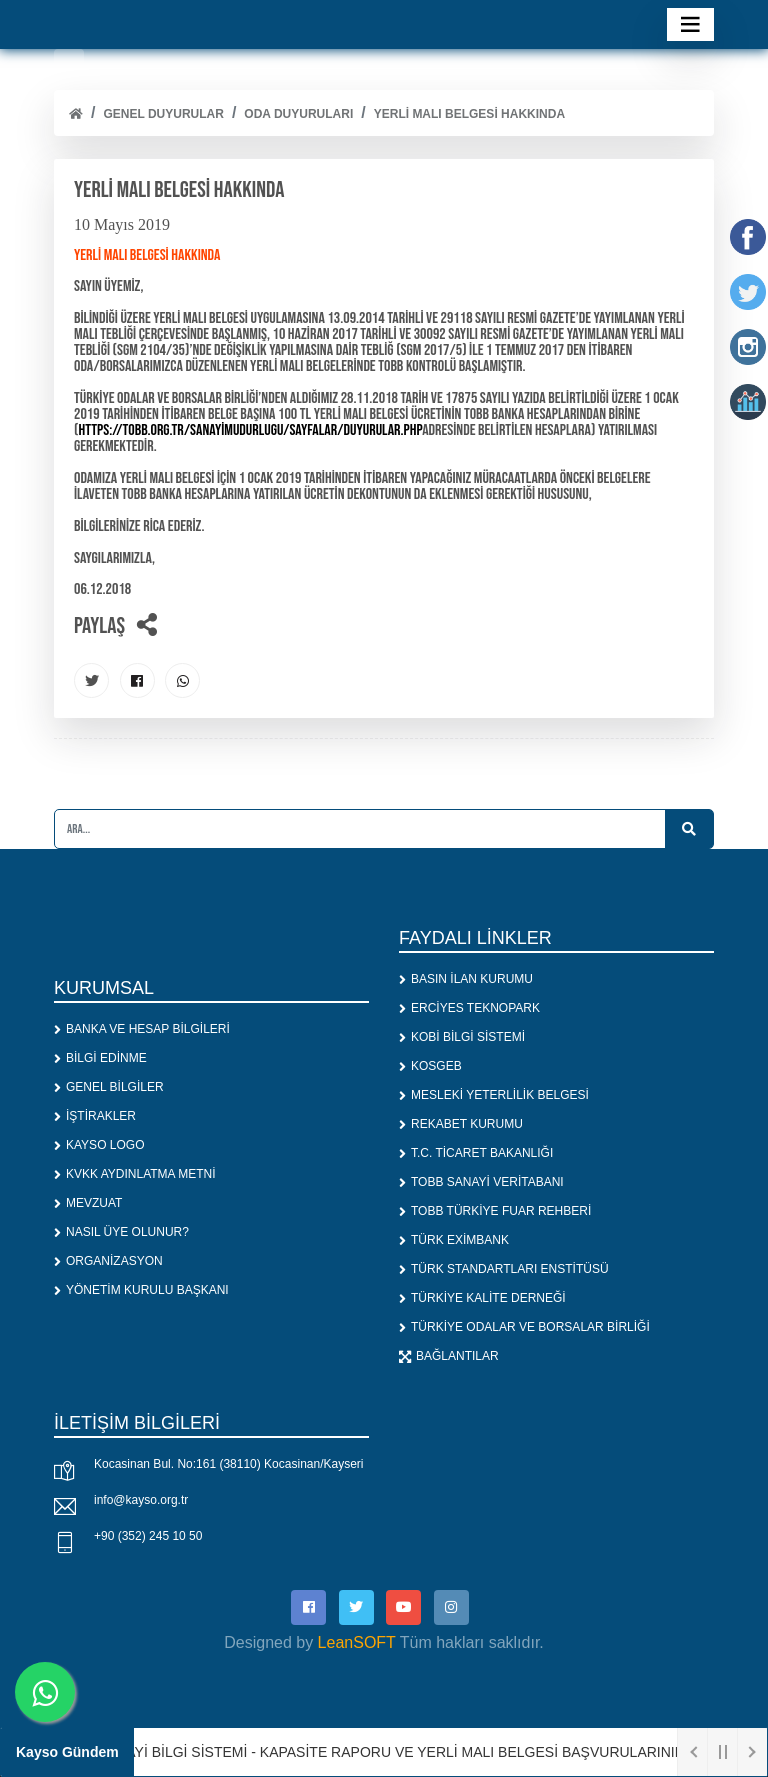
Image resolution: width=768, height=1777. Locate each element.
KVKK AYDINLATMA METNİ (135, 1174)
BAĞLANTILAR (449, 1356)
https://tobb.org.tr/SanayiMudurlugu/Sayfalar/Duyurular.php (250, 430)
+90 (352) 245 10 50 (148, 1536)
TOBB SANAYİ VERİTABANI (481, 1182)
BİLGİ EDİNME (100, 1058)
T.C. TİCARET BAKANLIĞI (476, 1153)
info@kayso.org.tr (141, 1500)
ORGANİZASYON (108, 1261)
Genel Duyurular (163, 114)
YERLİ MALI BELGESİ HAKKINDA (469, 114)
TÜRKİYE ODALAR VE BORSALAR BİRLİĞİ (524, 1327)
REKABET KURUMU (461, 1124)
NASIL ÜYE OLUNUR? (121, 1232)
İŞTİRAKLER (95, 1116)
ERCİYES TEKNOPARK (469, 1008)
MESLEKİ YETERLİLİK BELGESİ (494, 1095)
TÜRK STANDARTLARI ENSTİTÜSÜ (504, 1269)
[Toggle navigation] (690, 24)
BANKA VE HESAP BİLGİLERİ (142, 1029)
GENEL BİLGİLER (109, 1087)
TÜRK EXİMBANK (454, 1240)
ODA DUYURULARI (298, 114)
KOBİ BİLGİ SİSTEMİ (462, 1037)
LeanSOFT (357, 1642)
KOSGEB (430, 1066)
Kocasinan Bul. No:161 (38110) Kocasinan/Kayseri (229, 1464)
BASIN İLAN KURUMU (466, 979)
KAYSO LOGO (99, 1145)
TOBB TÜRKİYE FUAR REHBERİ (495, 1211)
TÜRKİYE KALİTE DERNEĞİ (482, 1298)
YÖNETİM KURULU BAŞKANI (141, 1290)
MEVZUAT (88, 1203)
